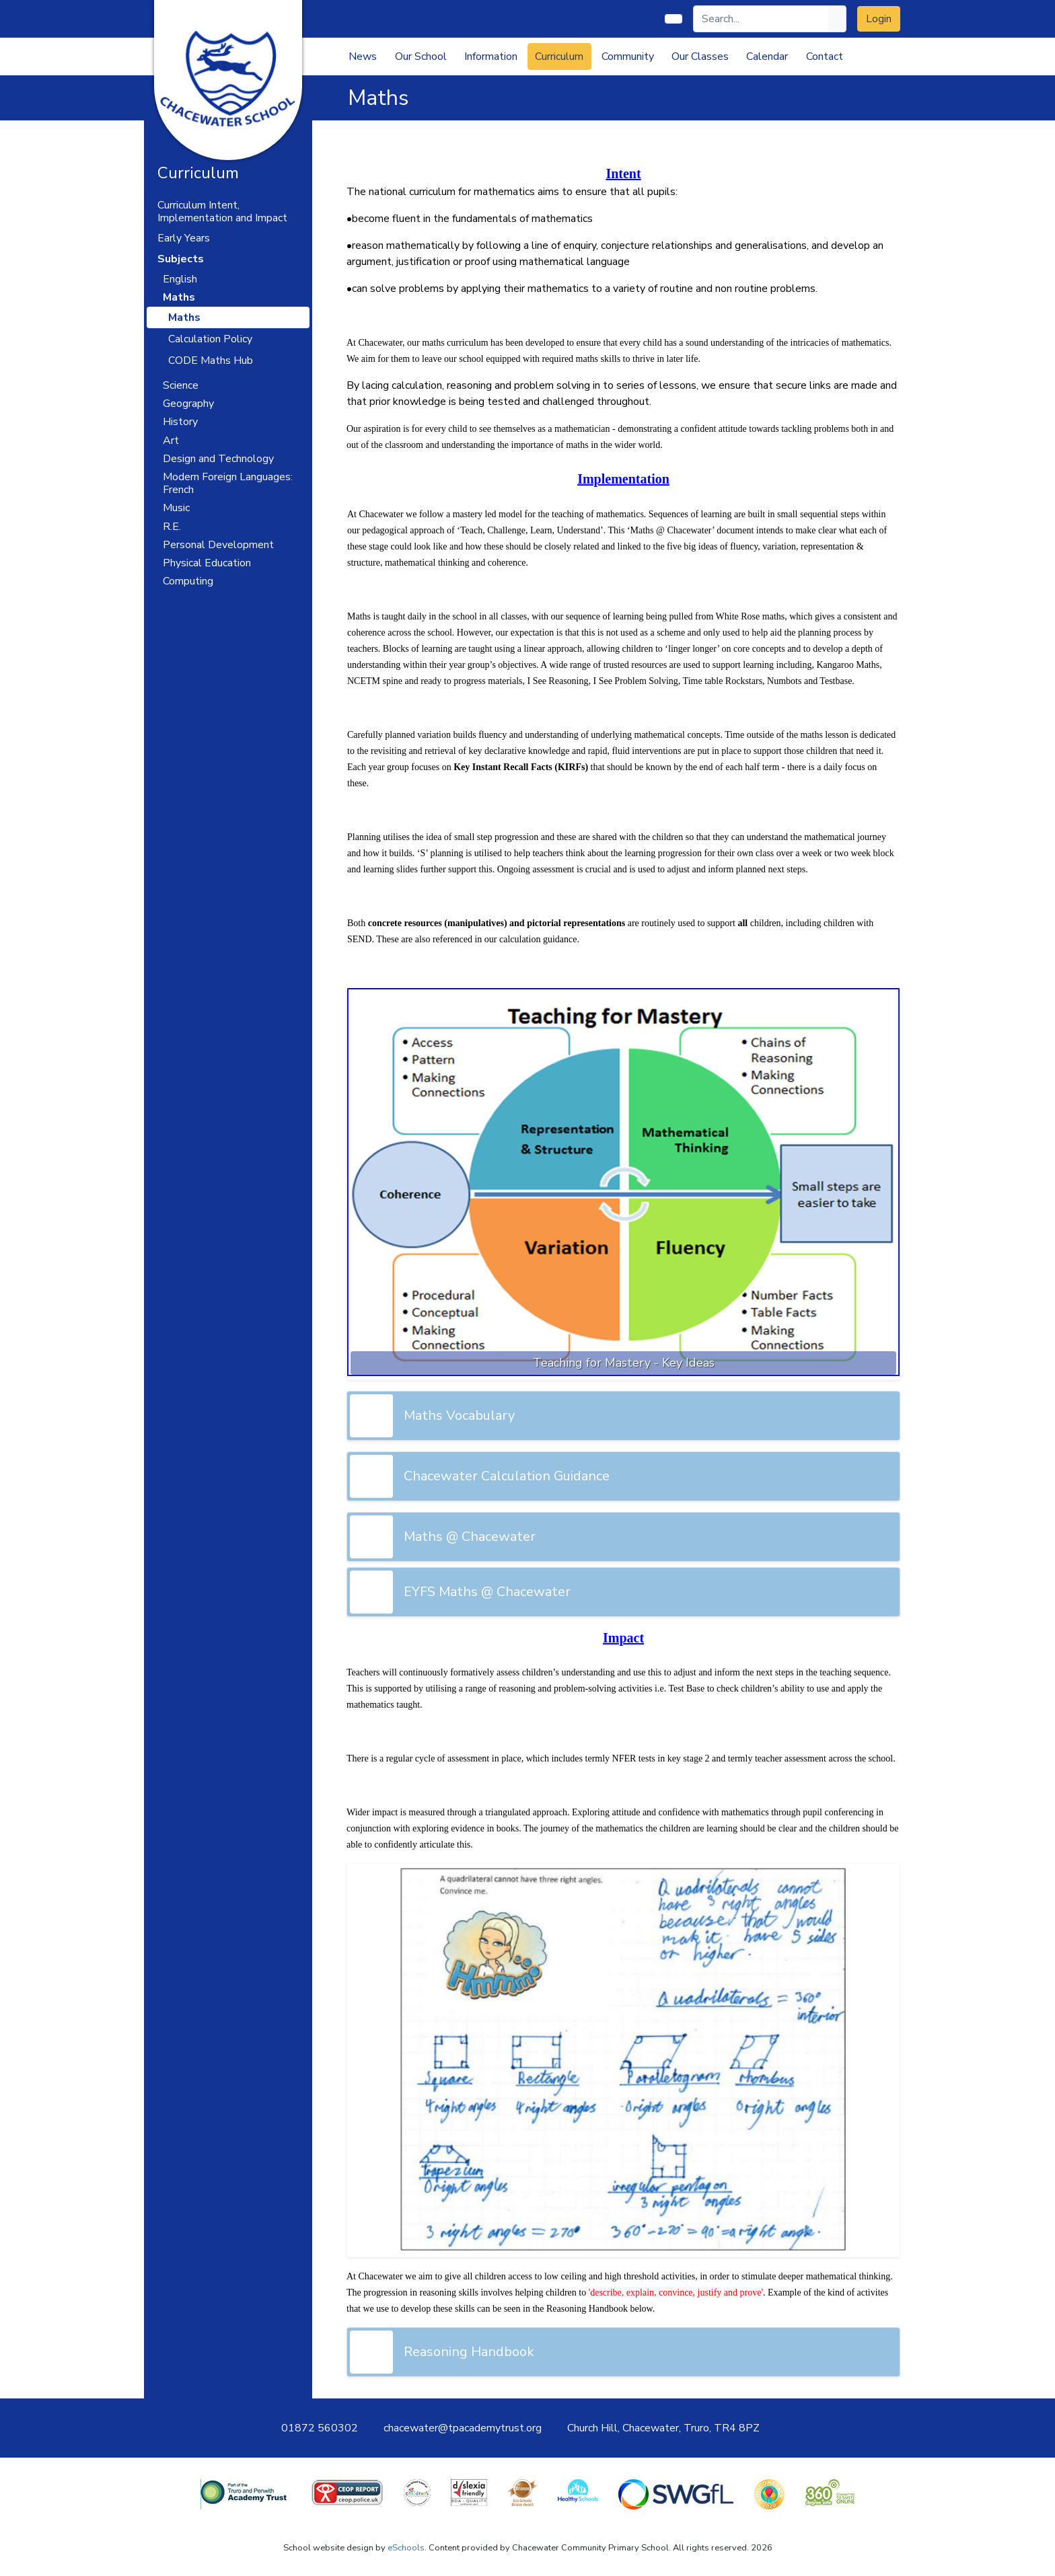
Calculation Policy (210, 339)
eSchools (406, 2548)
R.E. (172, 526)
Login (879, 18)
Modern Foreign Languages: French (228, 483)
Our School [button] (421, 56)
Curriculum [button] (559, 56)
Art (171, 440)
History (180, 421)
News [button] (363, 56)
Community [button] (628, 56)
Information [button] (490, 56)
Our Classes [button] (700, 56)
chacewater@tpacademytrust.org (463, 2428)
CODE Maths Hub (210, 360)
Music (176, 507)
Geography (188, 403)
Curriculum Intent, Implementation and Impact (222, 212)
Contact (824, 56)
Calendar (767, 56)
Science (180, 385)
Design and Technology (218, 458)
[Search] (761, 19)
